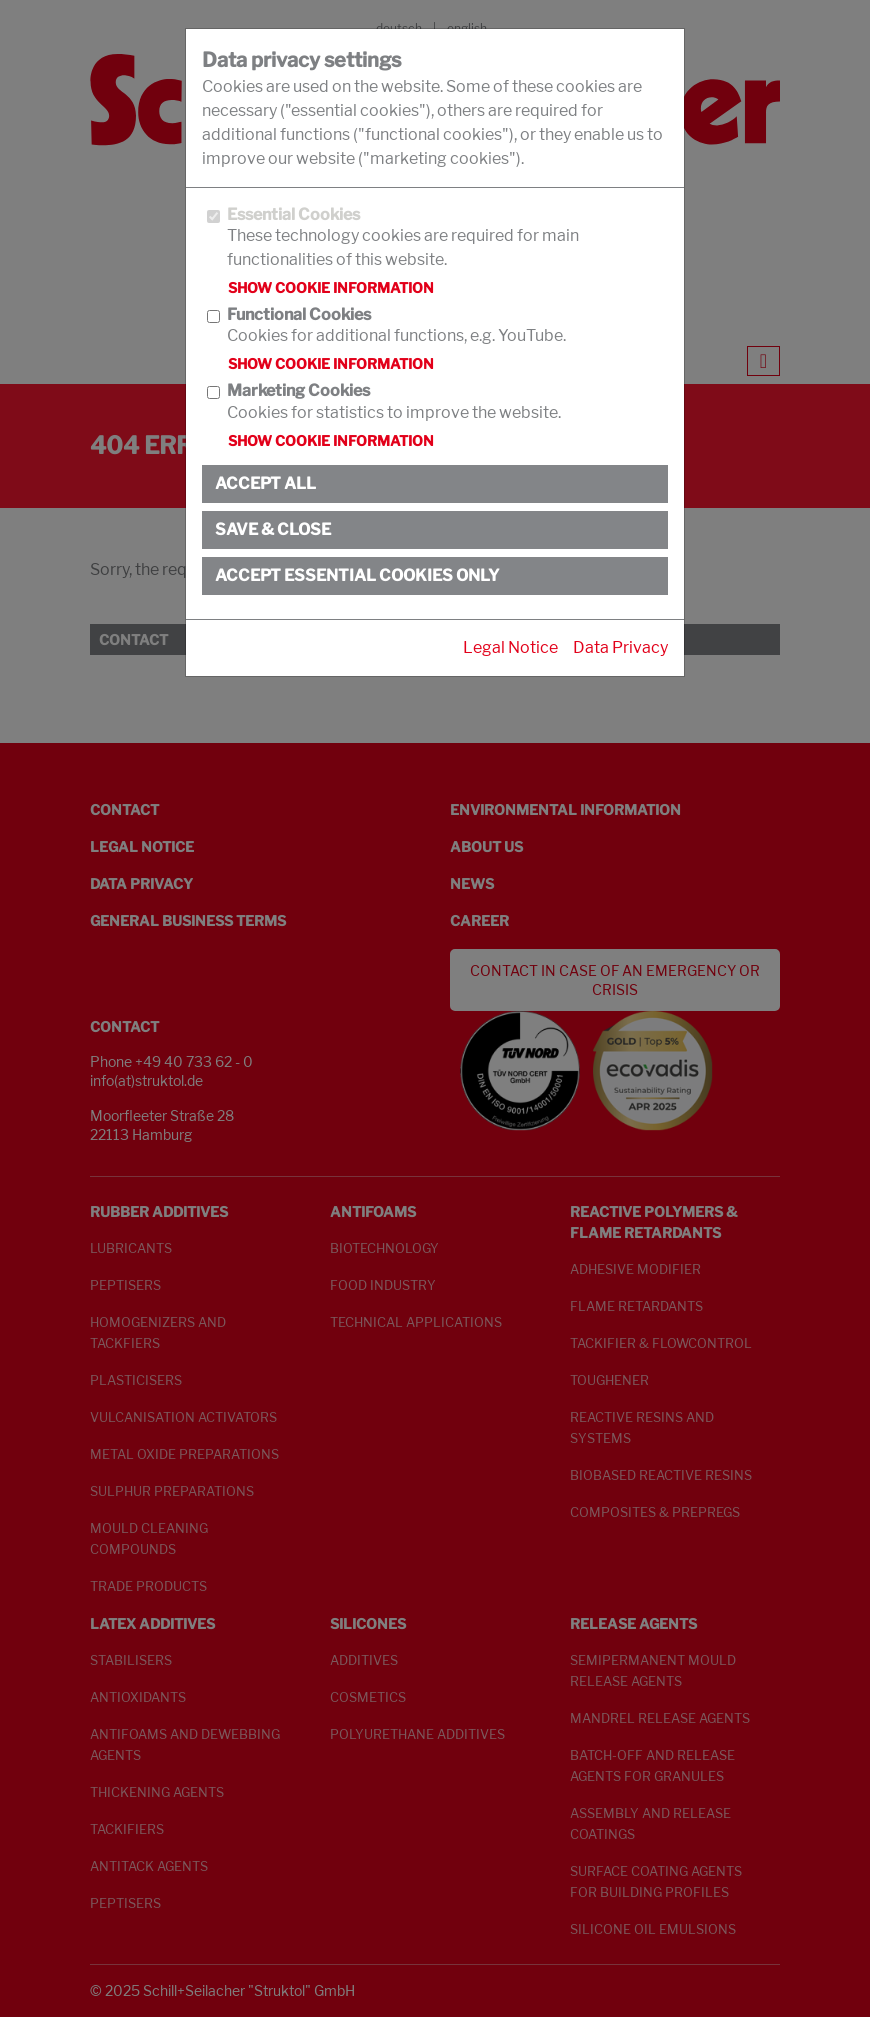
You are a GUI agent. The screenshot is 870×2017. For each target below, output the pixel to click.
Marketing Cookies (298, 390)
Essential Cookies (293, 214)
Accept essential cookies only (357, 575)
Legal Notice (510, 647)
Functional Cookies (299, 314)
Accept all (265, 483)
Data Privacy (620, 647)
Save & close (273, 529)
